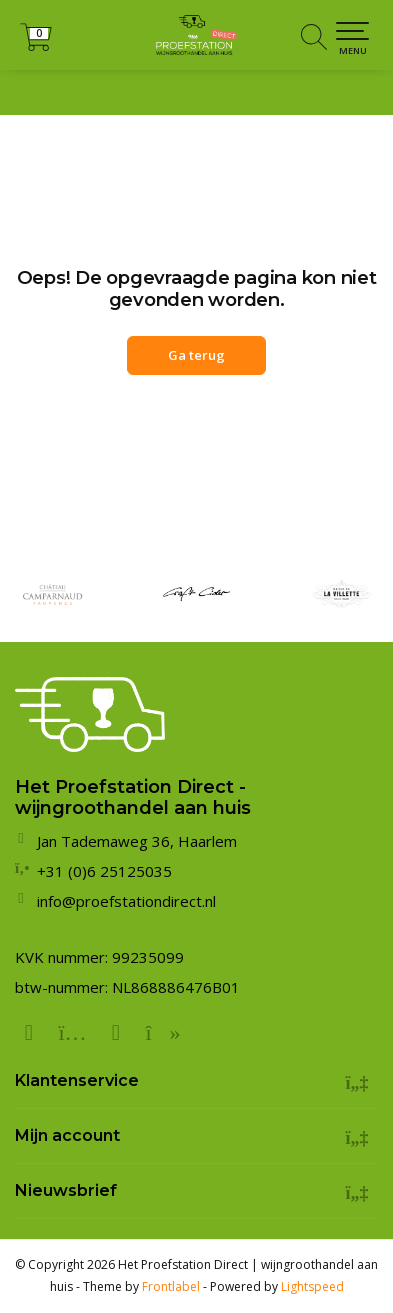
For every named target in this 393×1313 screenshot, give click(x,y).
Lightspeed (312, 1286)
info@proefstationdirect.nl (126, 901)
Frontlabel (171, 1286)
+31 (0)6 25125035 (309, 92)
